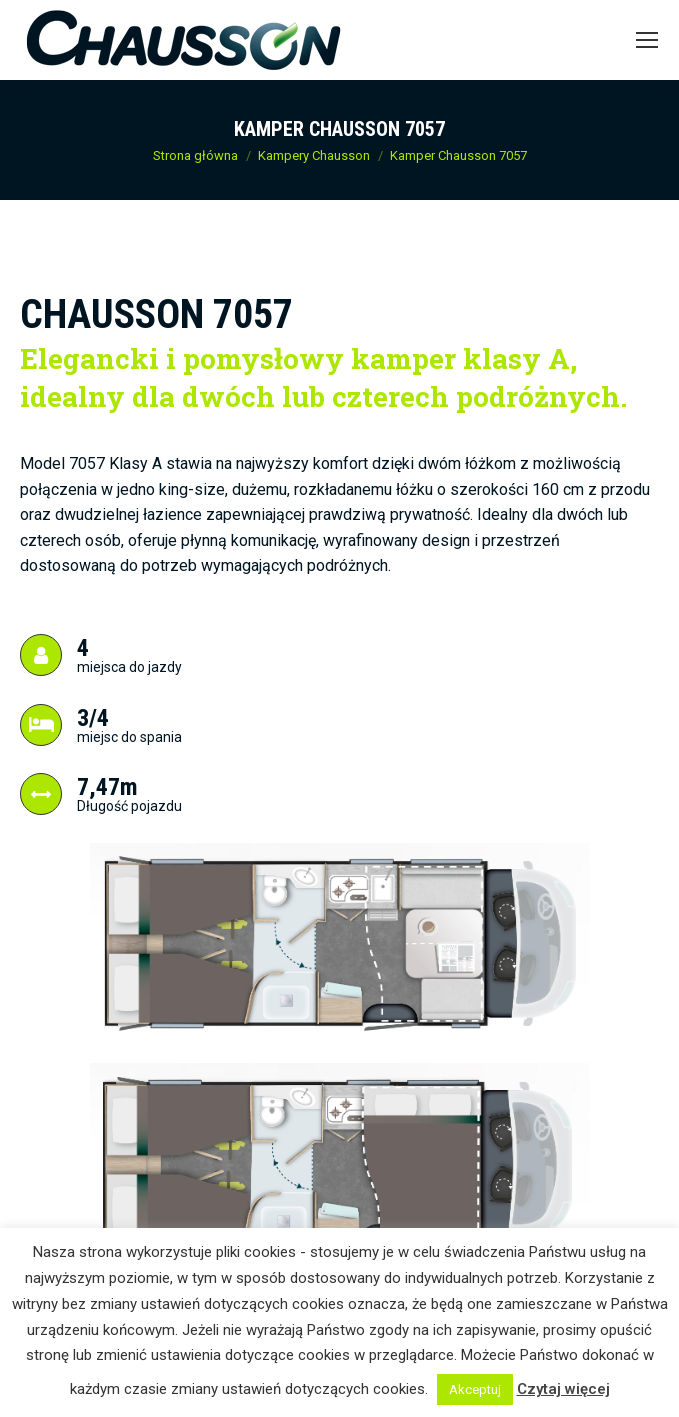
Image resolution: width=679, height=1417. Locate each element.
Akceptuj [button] (475, 1389)
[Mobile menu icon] (647, 40)
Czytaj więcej (563, 1389)
